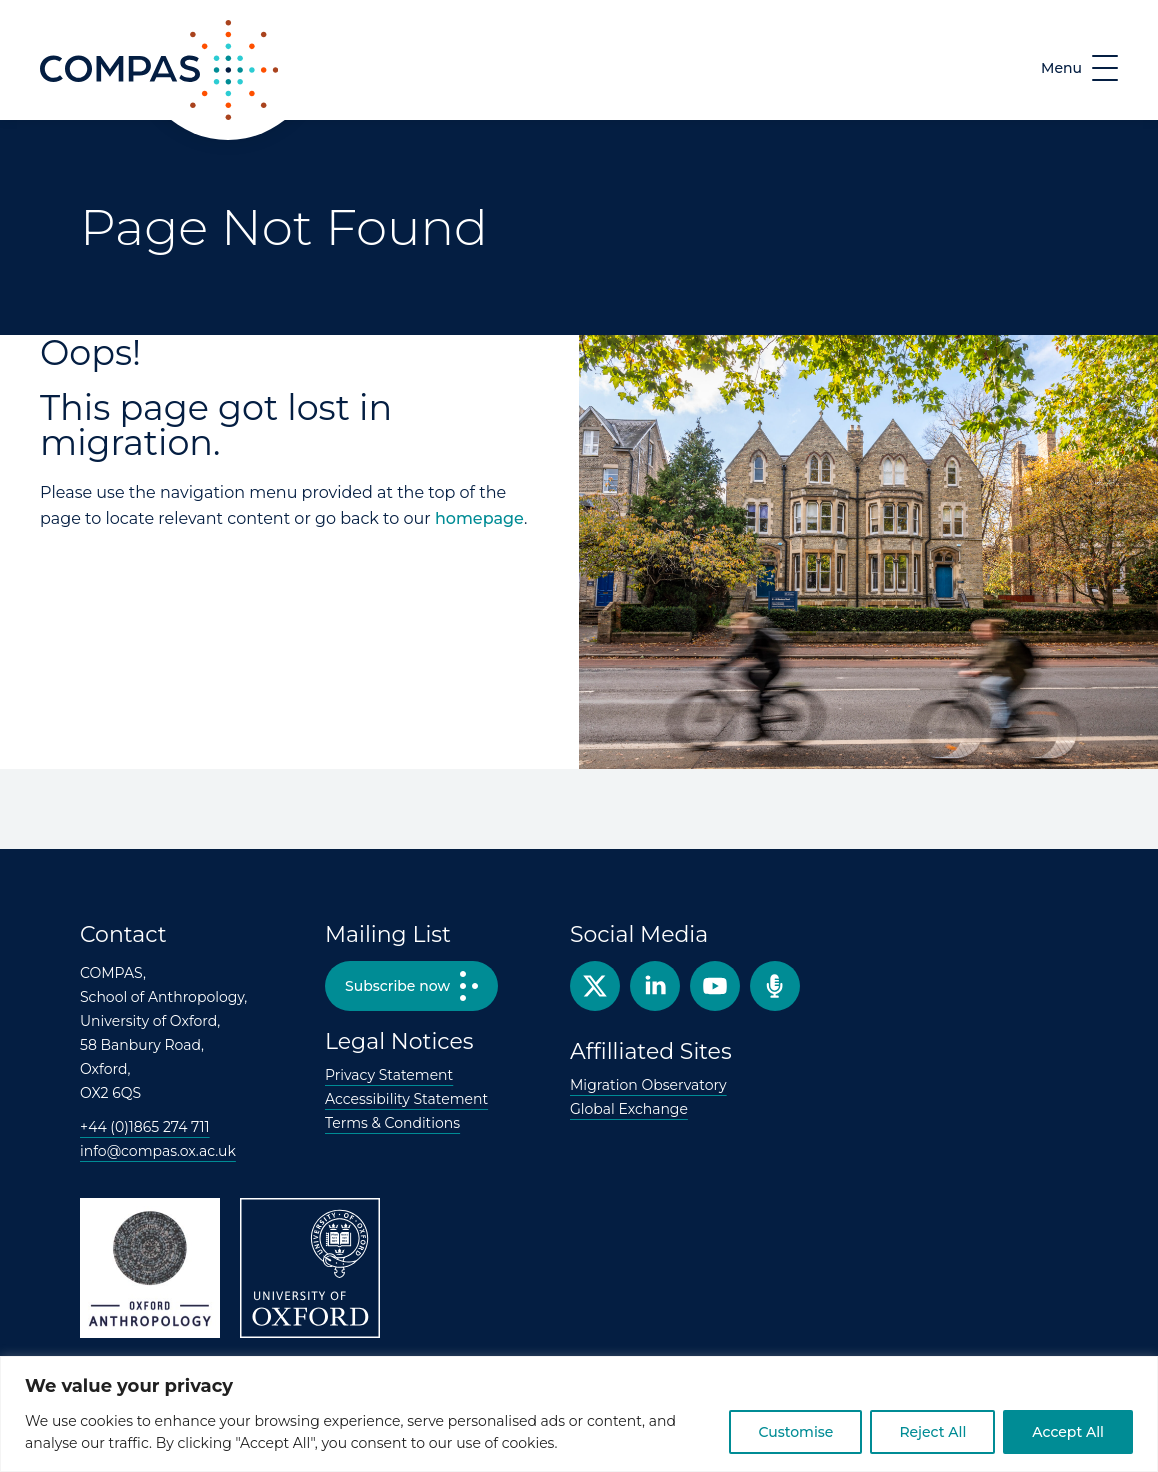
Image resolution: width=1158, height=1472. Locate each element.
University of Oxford (310, 1268)
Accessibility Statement (406, 1099)
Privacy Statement (389, 1075)
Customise (795, 1432)
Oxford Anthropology (150, 1268)
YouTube (715, 986)
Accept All (1068, 1432)
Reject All (932, 1432)
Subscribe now (397, 986)
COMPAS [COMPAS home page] (76, 119)
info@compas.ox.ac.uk (158, 1151)
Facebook (655, 986)
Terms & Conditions (392, 1123)
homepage (479, 518)
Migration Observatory (648, 1085)
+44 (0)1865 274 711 (145, 1127)
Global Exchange (629, 1109)
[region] (579, 1414)
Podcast (775, 986)
